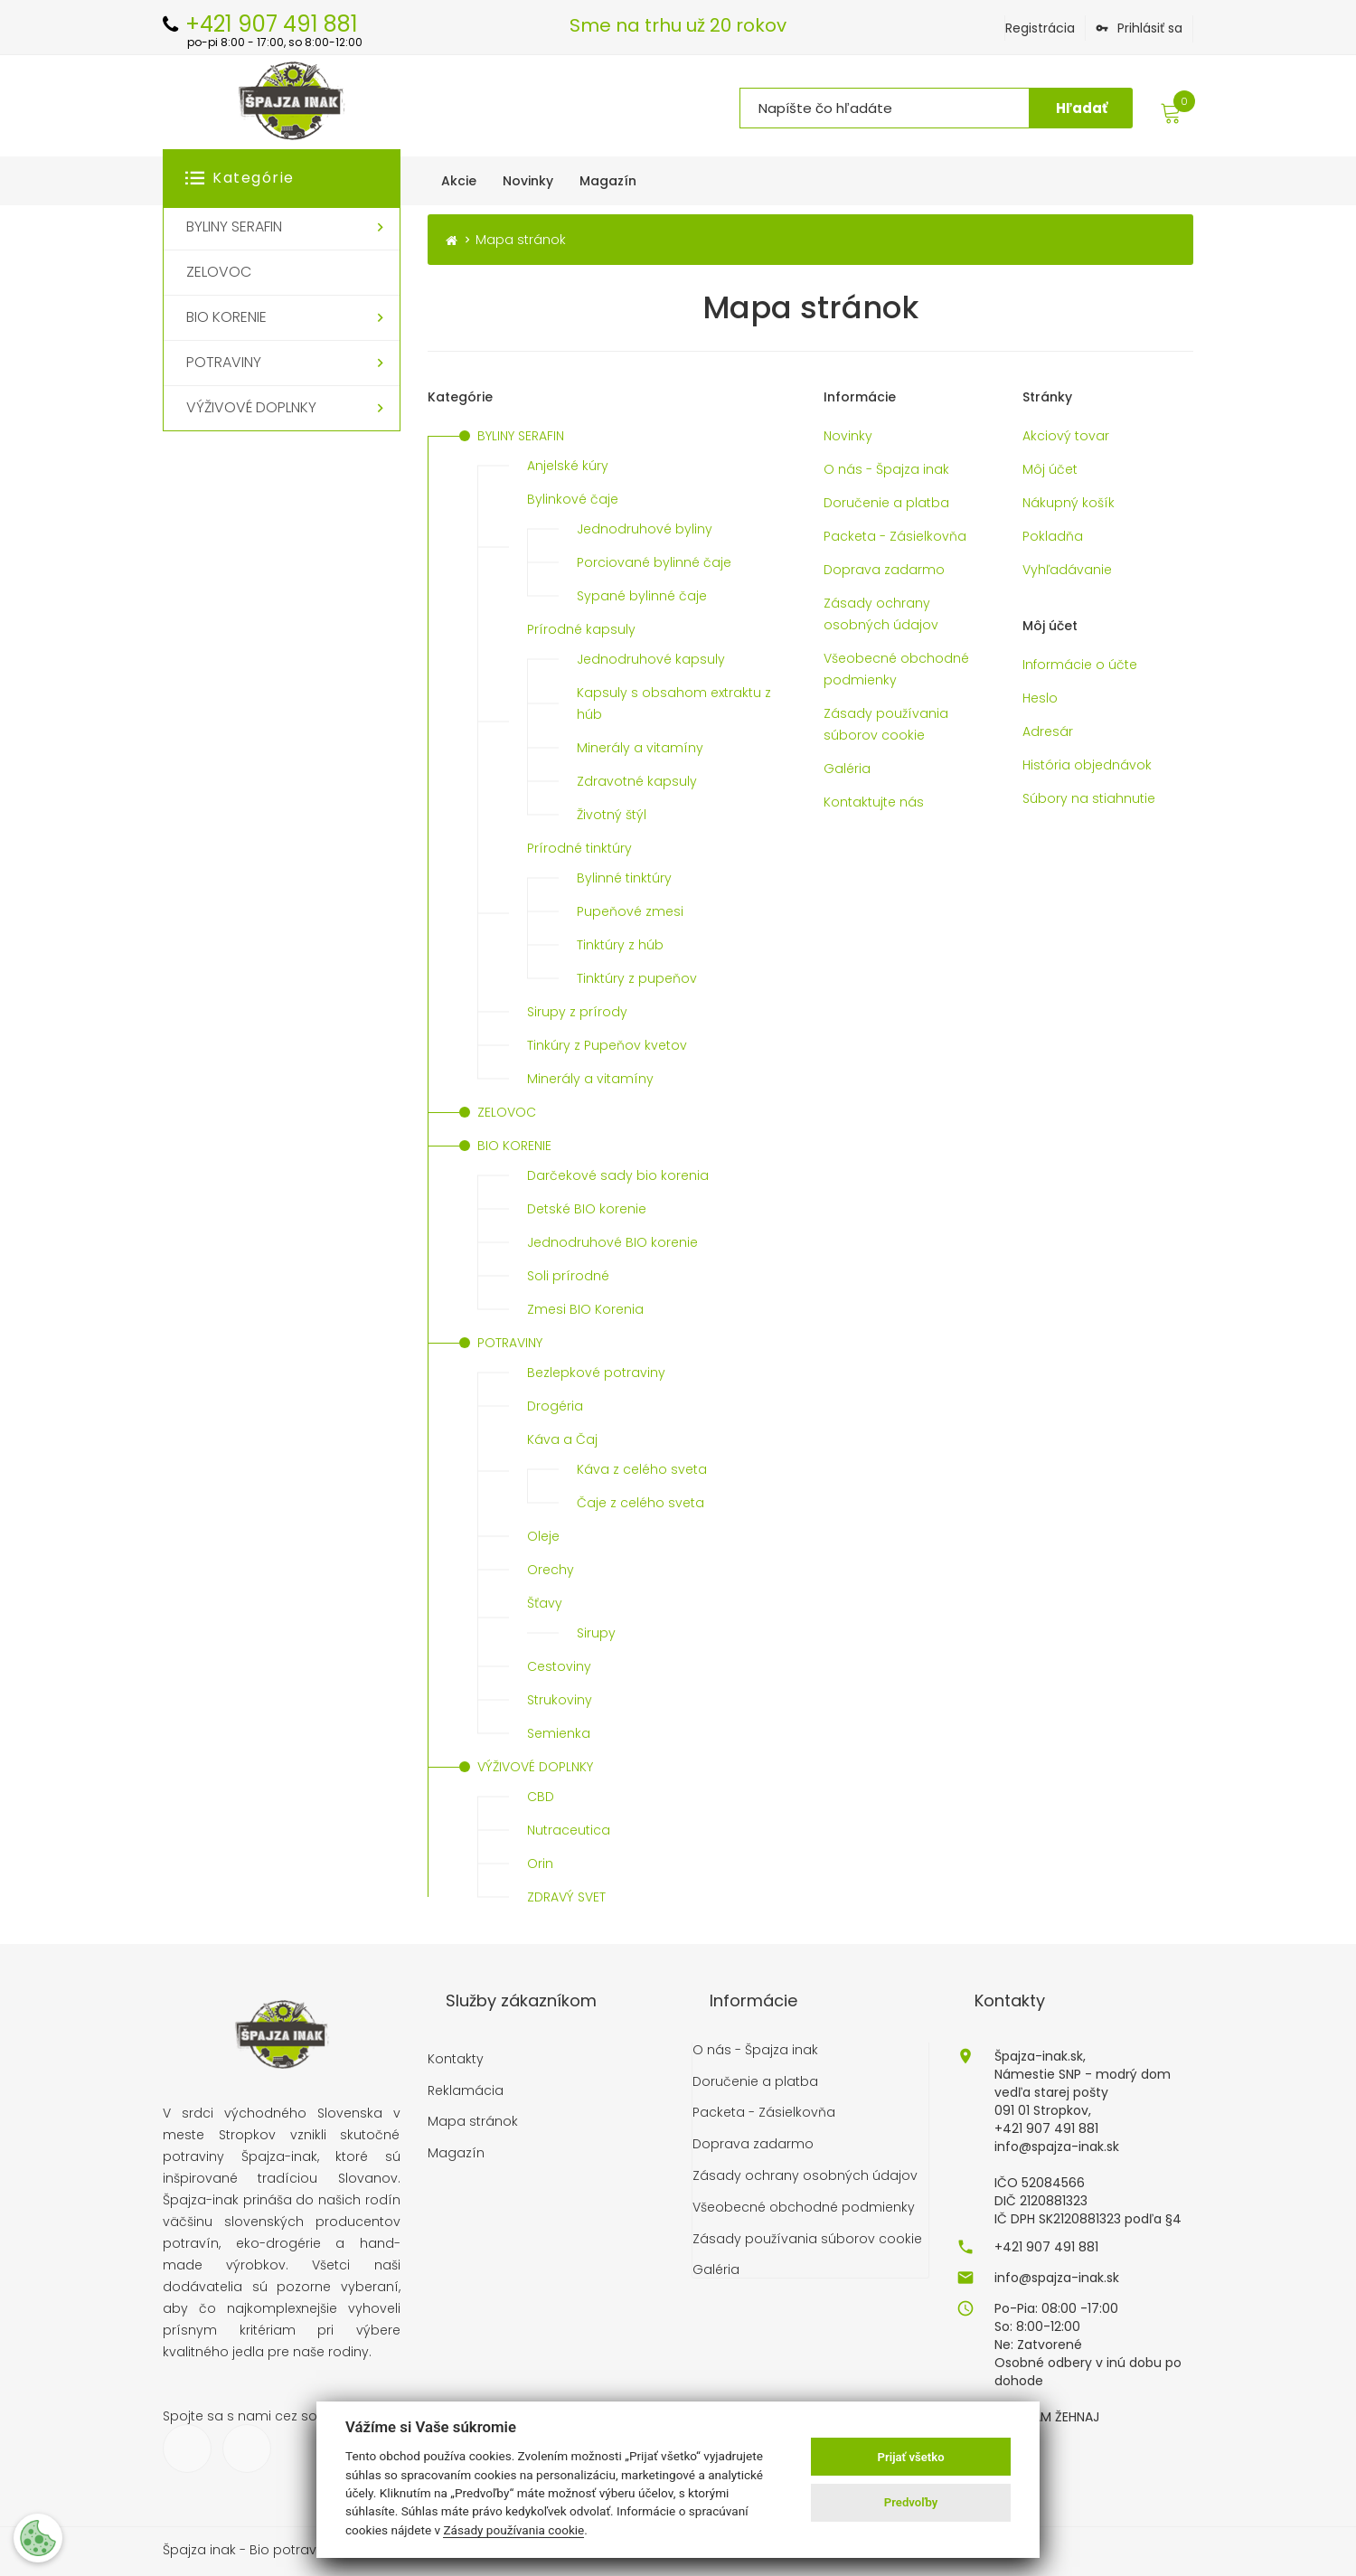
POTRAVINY (509, 1343)
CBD (540, 1797)
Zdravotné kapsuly (637, 781)
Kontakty (456, 2059)
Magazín (456, 2153)
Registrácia (1040, 28)
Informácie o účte (1079, 665)
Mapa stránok (473, 2121)
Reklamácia (466, 2091)
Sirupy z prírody (577, 1012)
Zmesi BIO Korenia (585, 1309)
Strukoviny (559, 1700)
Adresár (1047, 731)
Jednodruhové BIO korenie (612, 1242)
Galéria (847, 769)
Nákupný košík (1068, 503)
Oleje (543, 1536)
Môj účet (1050, 469)
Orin (540, 1863)
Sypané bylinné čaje (642, 596)
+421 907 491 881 (1046, 2247)
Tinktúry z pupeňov (637, 978)
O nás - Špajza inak (886, 469)
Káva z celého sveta (642, 1469)
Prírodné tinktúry (579, 848)
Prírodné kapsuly (581, 629)
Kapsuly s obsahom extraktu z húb (674, 703)
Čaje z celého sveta (640, 1503)
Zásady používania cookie (513, 2530)
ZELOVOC (506, 1112)
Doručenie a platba (886, 503)
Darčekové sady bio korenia (618, 1175)
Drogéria (555, 1406)
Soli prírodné (568, 1276)
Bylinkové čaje (572, 499)
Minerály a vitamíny (640, 748)
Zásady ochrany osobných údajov (881, 614)
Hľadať (1081, 108)
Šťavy (544, 1603)
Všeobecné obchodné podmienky (896, 669)
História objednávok (1087, 765)
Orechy (550, 1570)
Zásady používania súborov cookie (886, 724)
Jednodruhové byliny (644, 529)
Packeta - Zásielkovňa (895, 536)
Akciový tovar (1065, 436)
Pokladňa (1052, 536)
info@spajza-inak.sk (1056, 2278)
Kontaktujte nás (874, 802)
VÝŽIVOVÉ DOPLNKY (535, 1767)
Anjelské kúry (567, 466)
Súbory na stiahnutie (1088, 798)
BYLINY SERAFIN (520, 436)
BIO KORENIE (514, 1146)
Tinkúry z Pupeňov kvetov (607, 1045)
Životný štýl (611, 815)
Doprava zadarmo (884, 570)
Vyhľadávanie (1067, 570)
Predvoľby (911, 2502)
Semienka (558, 1733)
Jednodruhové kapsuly (651, 659)
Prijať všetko (911, 2457)
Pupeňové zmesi (630, 911)
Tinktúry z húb (620, 945)
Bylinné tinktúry (624, 878)
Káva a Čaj (562, 1439)
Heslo (1040, 698)
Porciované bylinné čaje (654, 562)
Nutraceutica (568, 1830)
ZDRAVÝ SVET (566, 1897)
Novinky (848, 436)
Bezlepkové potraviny (596, 1372)
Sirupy (596, 1633)
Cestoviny (559, 1666)
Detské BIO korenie (586, 1209)
